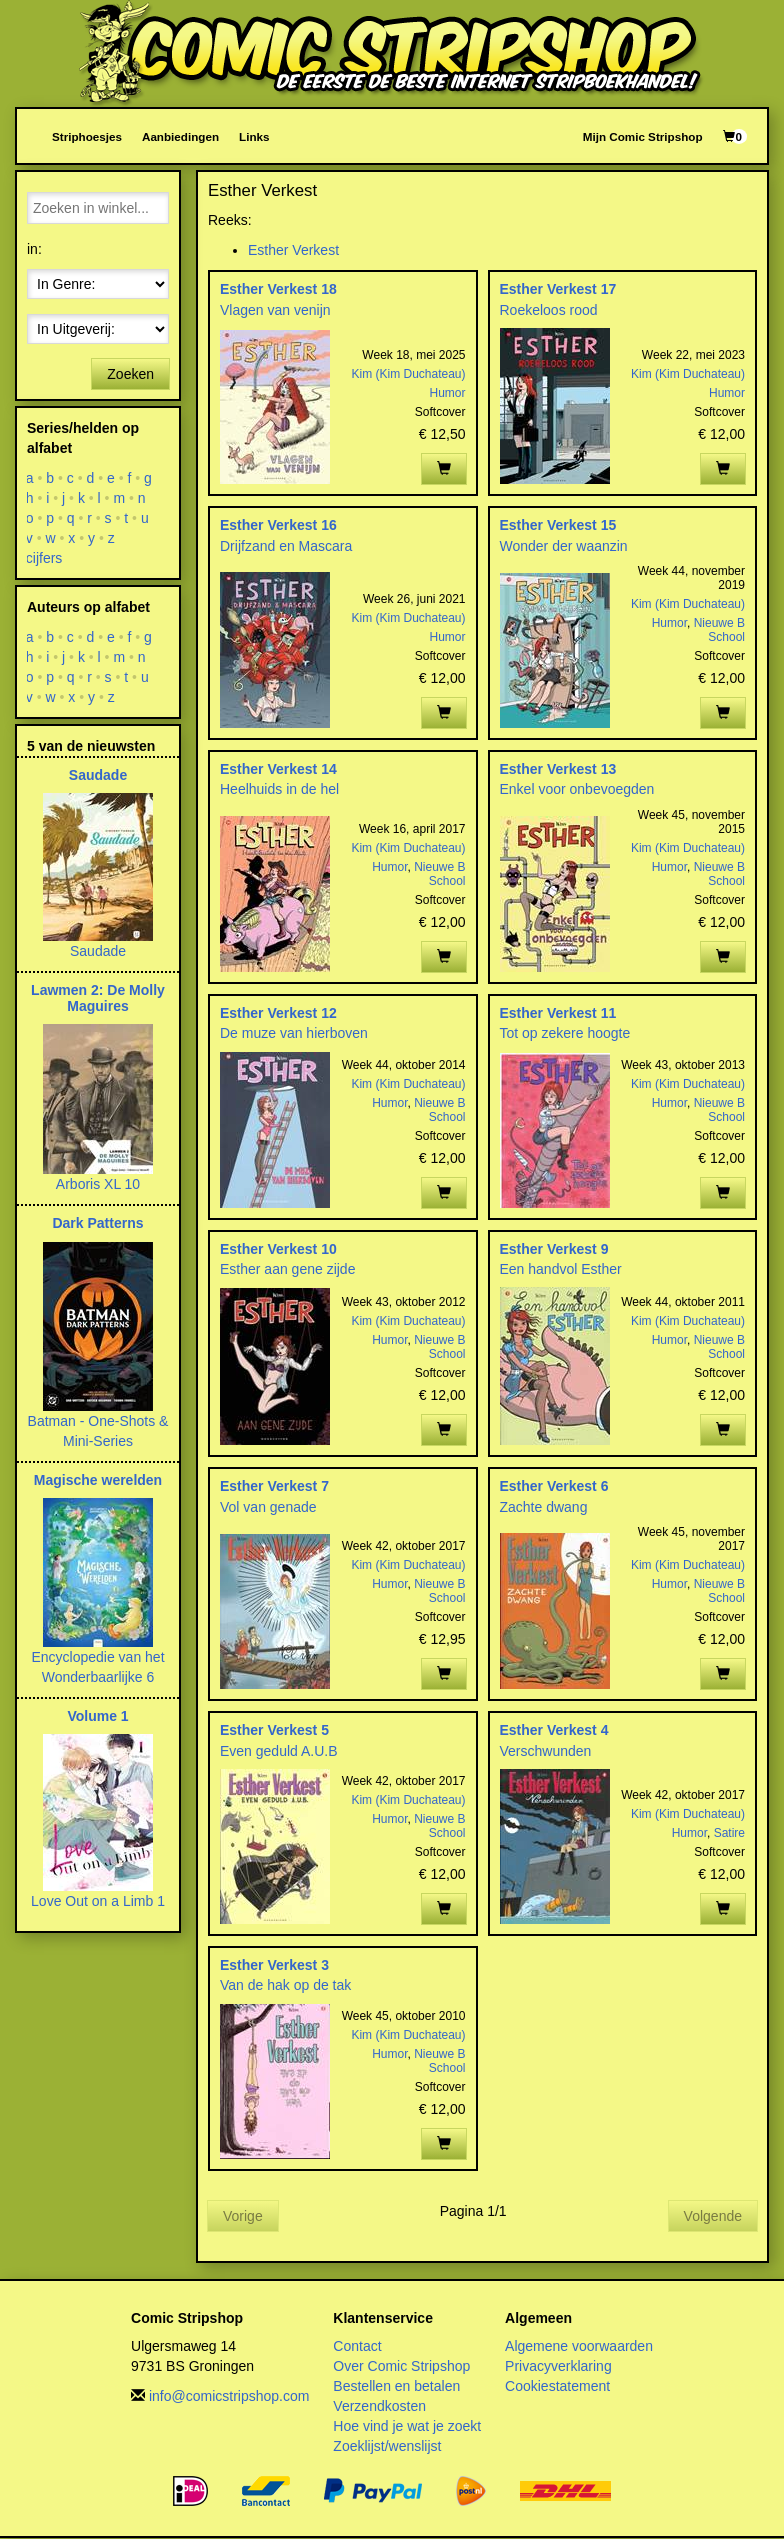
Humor (448, 393)
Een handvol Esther (561, 1269)
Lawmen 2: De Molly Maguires (98, 997)
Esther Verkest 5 (274, 1730)
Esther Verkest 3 (274, 1965)
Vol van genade (268, 1507)
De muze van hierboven (294, 1033)
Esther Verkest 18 (278, 289)
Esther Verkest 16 (278, 525)
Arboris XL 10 (98, 1184)
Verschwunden (546, 1751)
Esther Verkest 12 (278, 1013)
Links (254, 136)
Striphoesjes (87, 136)
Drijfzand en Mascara (286, 546)
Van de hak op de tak (285, 1985)
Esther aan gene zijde (287, 1269)
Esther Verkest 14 (278, 769)
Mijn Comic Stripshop (643, 136)
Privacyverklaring (558, 2366)
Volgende (713, 2216)
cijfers (44, 558)
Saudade (98, 775)
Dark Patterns (97, 1223)
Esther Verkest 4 (554, 1730)
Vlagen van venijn (275, 310)
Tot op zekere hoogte (565, 1033)
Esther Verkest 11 (558, 1013)
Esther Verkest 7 (274, 1486)
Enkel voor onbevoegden (577, 789)
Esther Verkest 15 (558, 525)
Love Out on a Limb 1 (98, 1901)
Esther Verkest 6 (554, 1486)
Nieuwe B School (719, 630)
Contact (357, 2346)
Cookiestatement (557, 2386)
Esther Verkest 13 (558, 769)
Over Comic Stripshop (401, 2366)
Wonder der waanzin (564, 546)
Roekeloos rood (549, 310)
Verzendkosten (379, 2406)
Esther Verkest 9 (554, 1249)
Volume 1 (97, 1716)
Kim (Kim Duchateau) (408, 374)
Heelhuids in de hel (279, 789)
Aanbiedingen (180, 136)
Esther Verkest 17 (558, 289)
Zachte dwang (544, 1507)
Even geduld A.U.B (279, 1751)
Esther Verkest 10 (278, 1249)
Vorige (243, 2216)
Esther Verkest (293, 250)
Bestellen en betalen (396, 2386)
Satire (729, 1833)
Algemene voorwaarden (579, 2346)
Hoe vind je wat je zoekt (407, 2426)
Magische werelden (98, 1480)
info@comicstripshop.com (229, 2396)
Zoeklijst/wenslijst (387, 2446)
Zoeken (130, 374)
